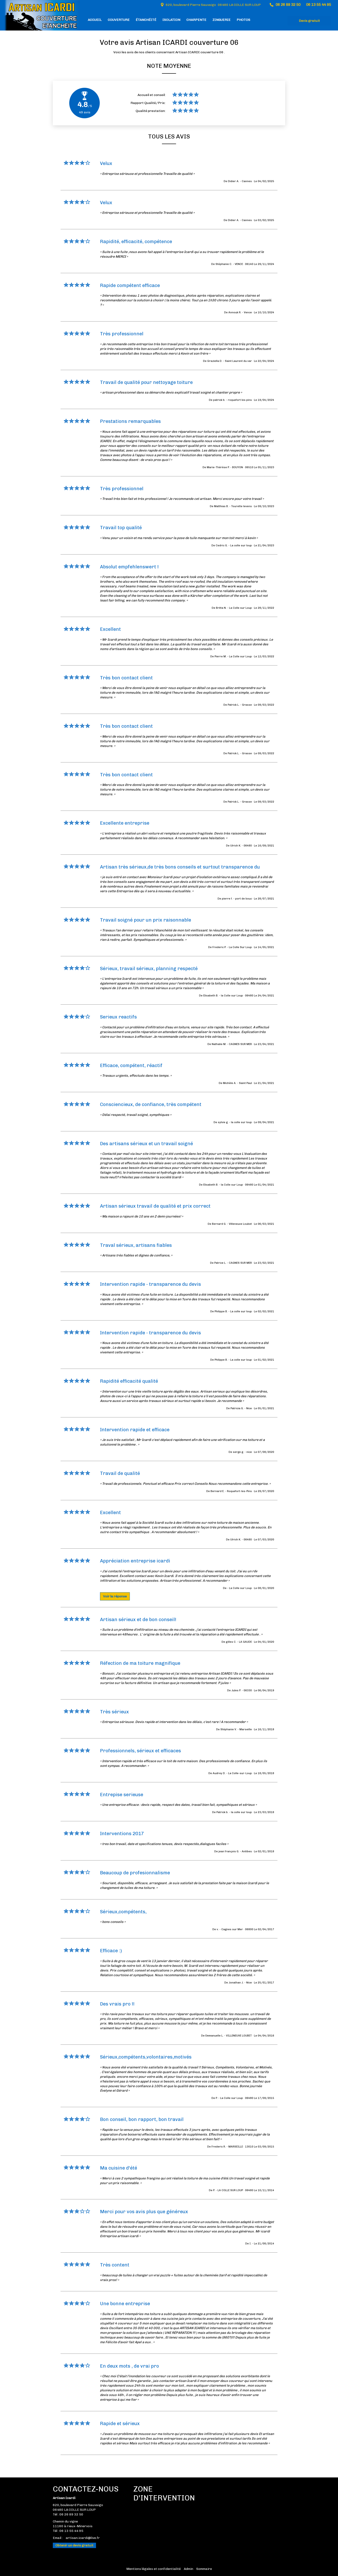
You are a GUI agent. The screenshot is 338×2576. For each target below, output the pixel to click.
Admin (188, 2569)
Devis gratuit (309, 21)
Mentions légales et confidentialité (153, 2569)
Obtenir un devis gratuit (74, 2545)
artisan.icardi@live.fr (83, 2538)
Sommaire (204, 2569)
